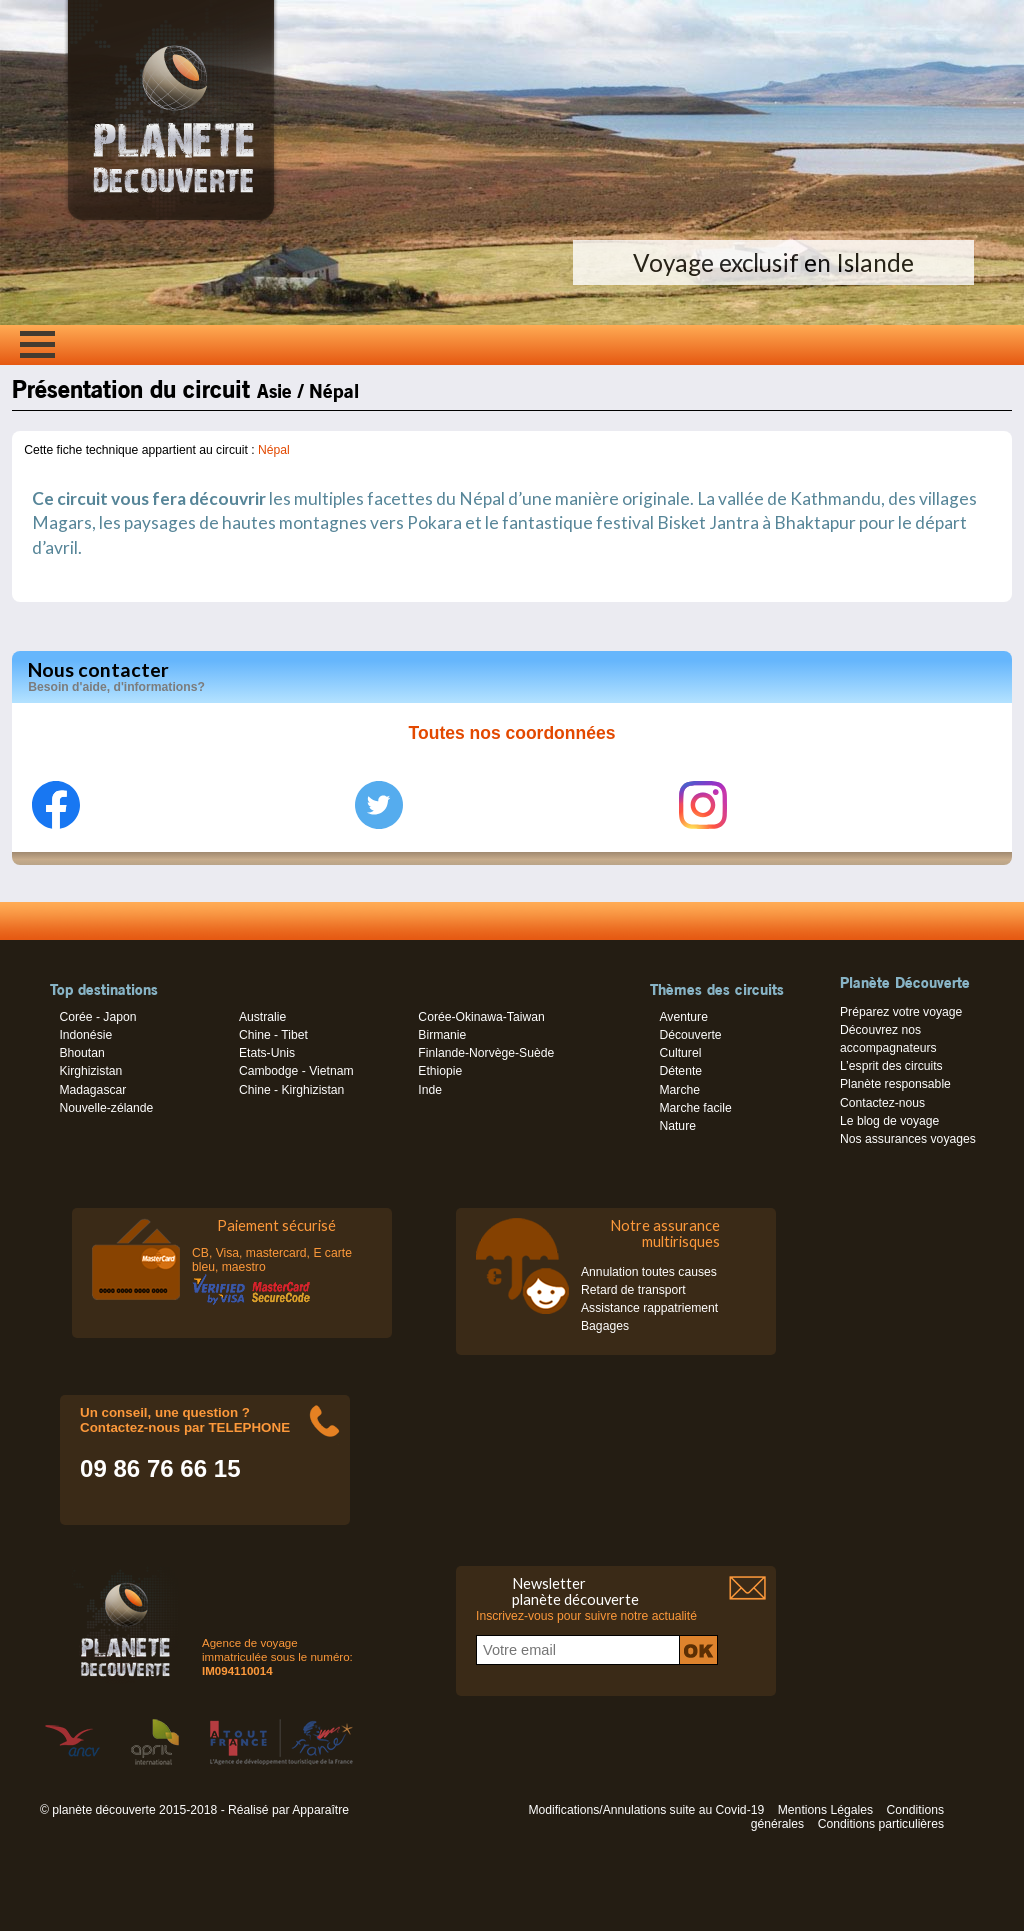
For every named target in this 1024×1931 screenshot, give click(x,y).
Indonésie (85, 1035)
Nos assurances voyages (908, 1139)
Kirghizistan (90, 1071)
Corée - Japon (97, 1017)
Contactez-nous (882, 1103)
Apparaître (320, 1810)
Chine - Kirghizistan (291, 1090)
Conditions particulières (881, 1824)
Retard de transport (633, 1290)
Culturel (680, 1053)
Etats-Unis (267, 1053)
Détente (680, 1071)
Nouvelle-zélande (106, 1108)
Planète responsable (895, 1084)
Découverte (690, 1035)
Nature (677, 1126)
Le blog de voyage (889, 1121)
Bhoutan (81, 1053)
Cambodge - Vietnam (296, 1071)
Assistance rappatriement (649, 1308)
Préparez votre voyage (901, 1012)
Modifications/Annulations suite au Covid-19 (646, 1810)
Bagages (605, 1326)
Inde (430, 1090)
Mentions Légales (825, 1810)
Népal (274, 450)
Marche (679, 1090)
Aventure (683, 1017)
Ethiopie (440, 1071)
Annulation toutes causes (649, 1272)
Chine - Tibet (273, 1035)
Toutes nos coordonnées (512, 733)
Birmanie (442, 1035)
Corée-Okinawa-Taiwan (481, 1017)
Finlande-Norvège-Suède (486, 1053)
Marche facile (695, 1108)
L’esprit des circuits (891, 1066)
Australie (262, 1017)
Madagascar (92, 1090)
